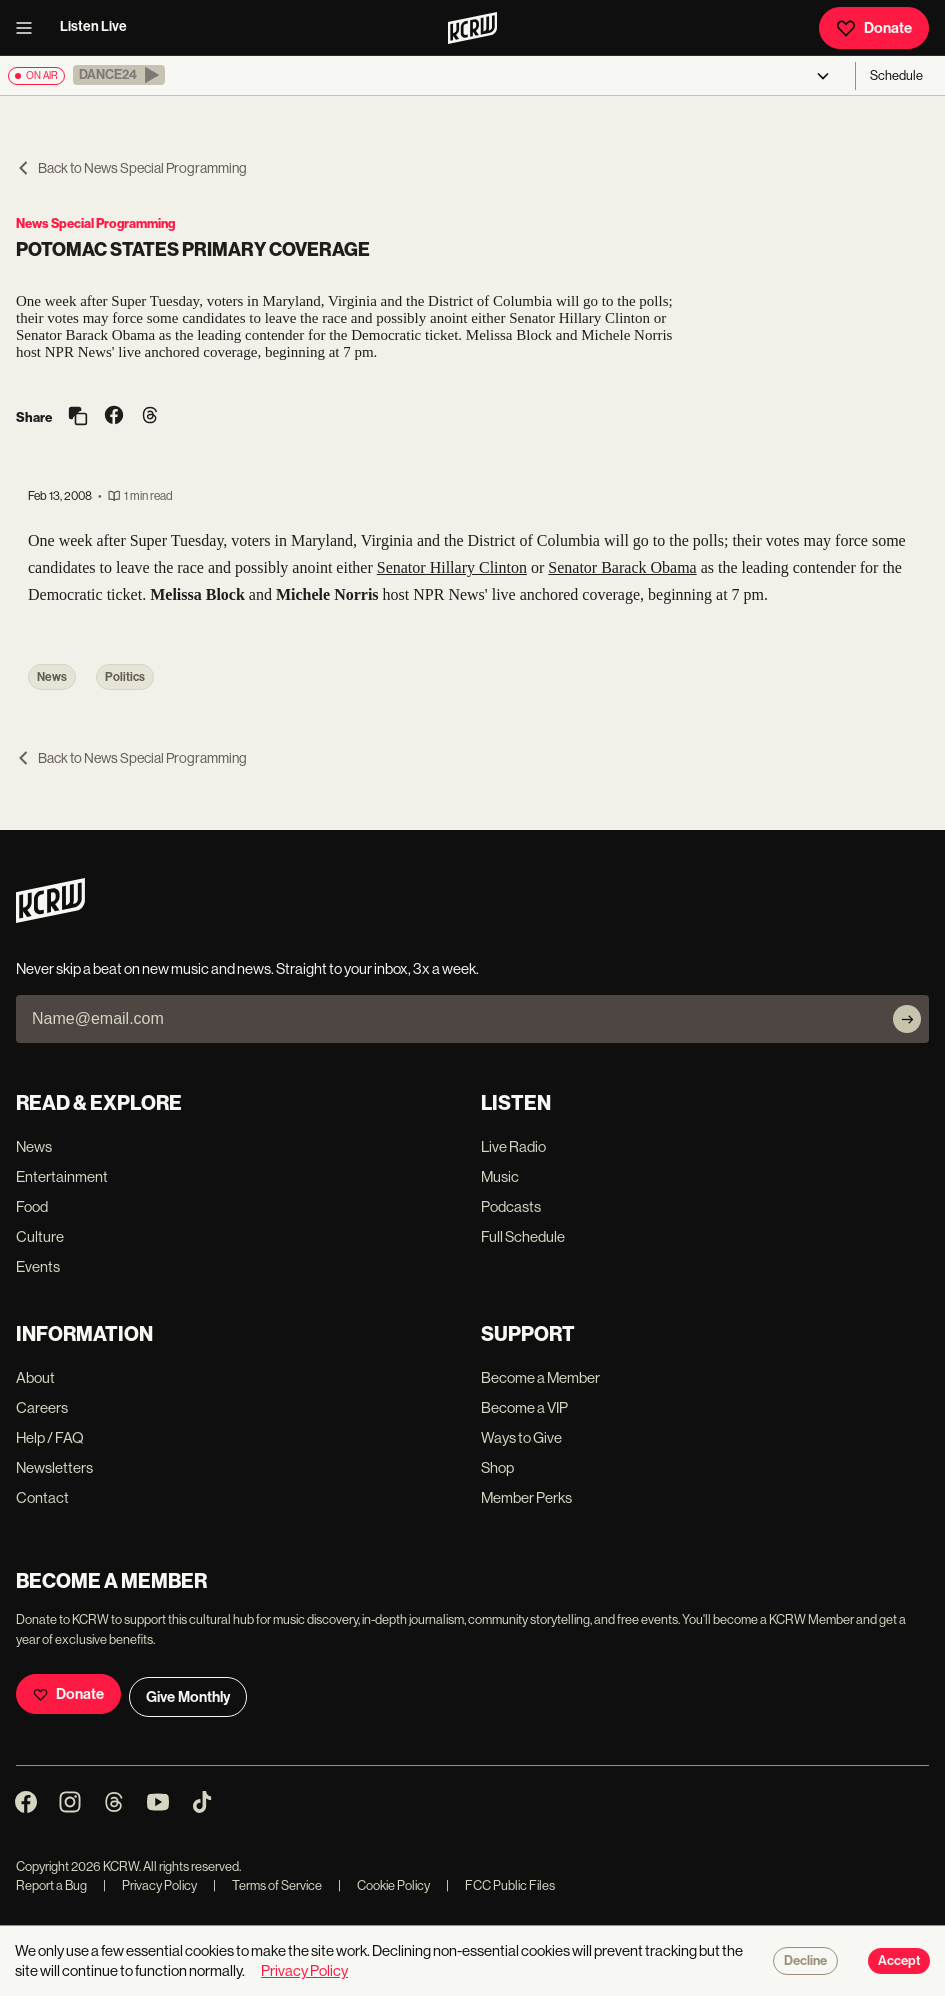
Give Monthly (188, 1697)
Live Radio (513, 1146)
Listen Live (93, 26)
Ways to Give (521, 1437)
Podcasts (511, 1206)
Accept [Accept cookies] (899, 1961)
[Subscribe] (907, 1019)
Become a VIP (524, 1407)
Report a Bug (51, 1885)
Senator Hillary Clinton (452, 567)
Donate (874, 28)
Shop (497, 1467)
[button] (119, 75)
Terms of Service (267, 1885)
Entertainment (62, 1176)
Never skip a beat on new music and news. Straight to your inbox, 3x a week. (247, 968)
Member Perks (526, 1497)
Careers (42, 1407)
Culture (40, 1236)
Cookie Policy (384, 1885)
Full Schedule (523, 1236)
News (52, 677)
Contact (42, 1497)
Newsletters (54, 1467)
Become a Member (540, 1377)
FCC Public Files (500, 1885)
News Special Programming (95, 223)
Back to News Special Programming (131, 168)
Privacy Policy (150, 1885)
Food (32, 1206)
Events (38, 1266)
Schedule (896, 75)
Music (500, 1176)
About (35, 1377)
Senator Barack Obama (622, 567)
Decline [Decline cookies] (805, 1961)
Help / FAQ (50, 1437)
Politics (125, 677)
